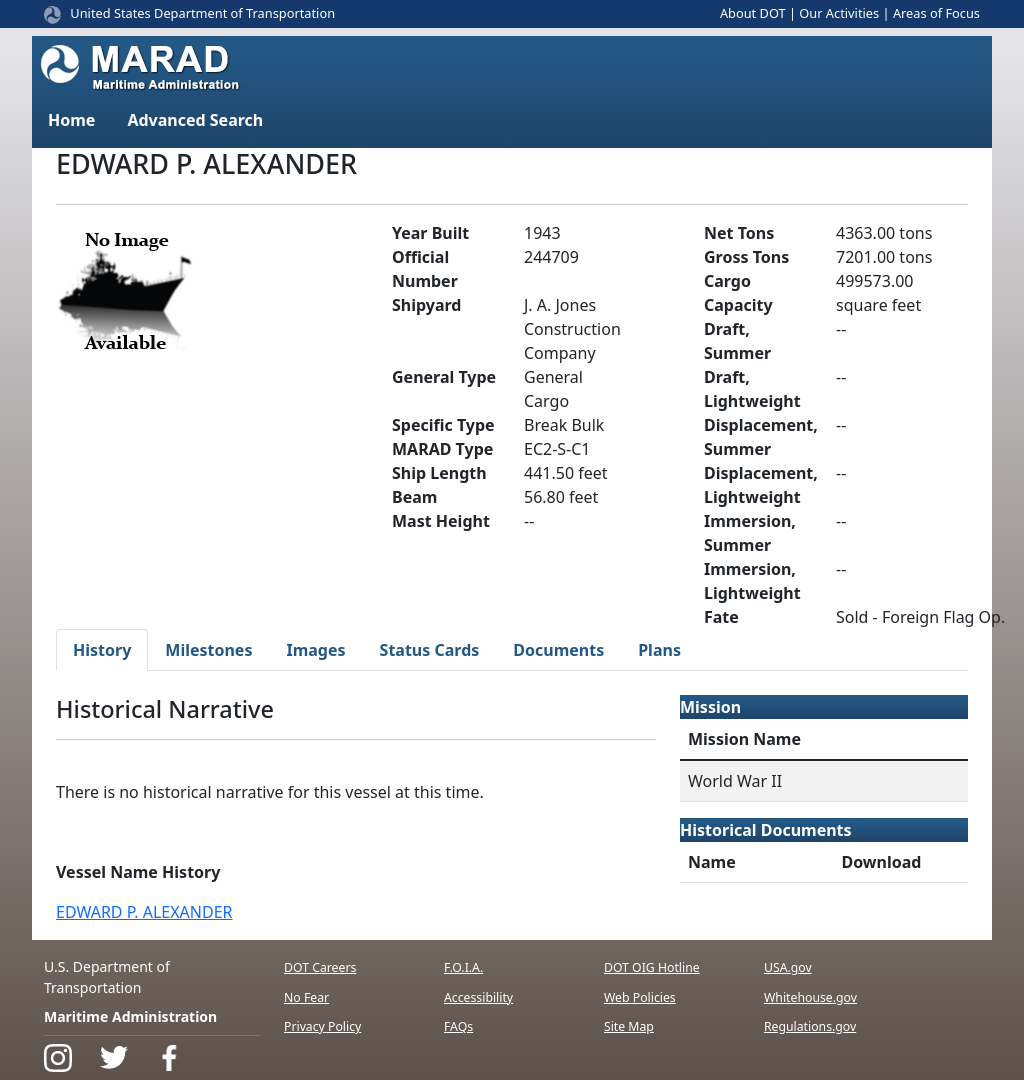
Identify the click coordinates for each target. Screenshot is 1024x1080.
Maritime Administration (130, 1016)
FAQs (458, 1026)
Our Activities (839, 13)
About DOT (753, 13)
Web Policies (640, 997)
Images (315, 650)
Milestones (208, 650)
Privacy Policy (322, 1026)
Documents (558, 650)
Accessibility (478, 997)
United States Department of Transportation (202, 13)
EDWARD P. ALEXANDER (144, 912)
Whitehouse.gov (810, 997)
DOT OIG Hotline (652, 967)
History (102, 650)
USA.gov (788, 967)
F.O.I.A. (463, 967)
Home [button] (71, 120)
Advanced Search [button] (195, 120)
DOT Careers (320, 967)
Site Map (629, 1026)
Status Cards (430, 650)
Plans (659, 650)
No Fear (306, 997)
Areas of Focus (936, 13)
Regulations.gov (810, 1026)
